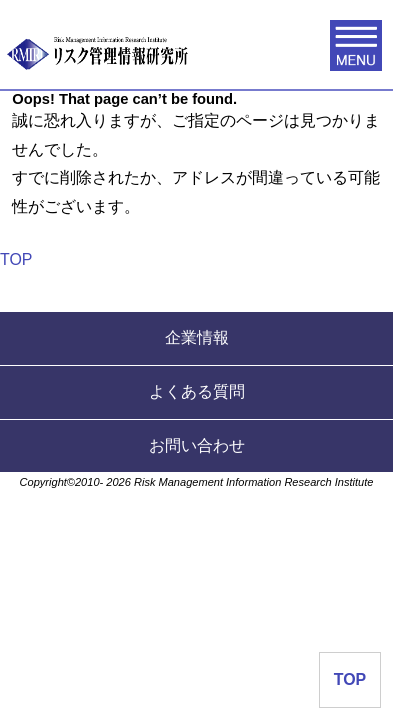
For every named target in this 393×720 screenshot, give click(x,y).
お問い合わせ (197, 445)
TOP (16, 259)
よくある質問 (197, 391)
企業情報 (197, 337)
